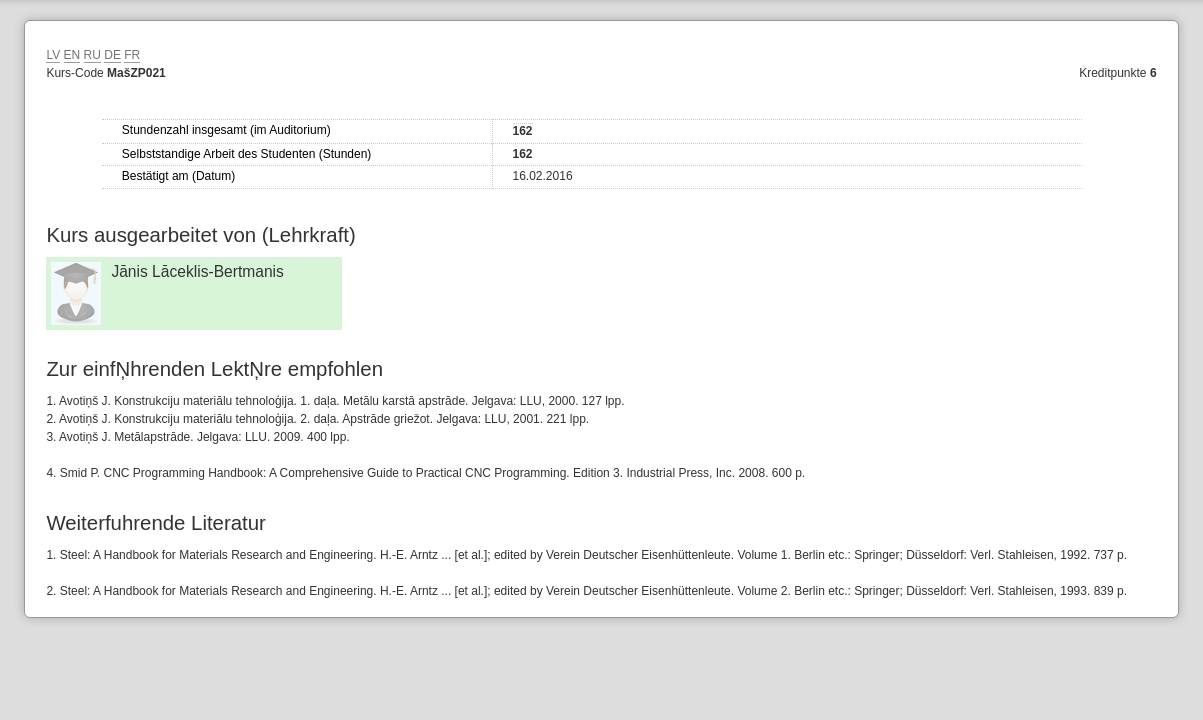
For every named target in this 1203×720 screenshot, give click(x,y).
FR (132, 55)
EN (72, 55)
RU (92, 55)
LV (53, 55)
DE (112, 55)
